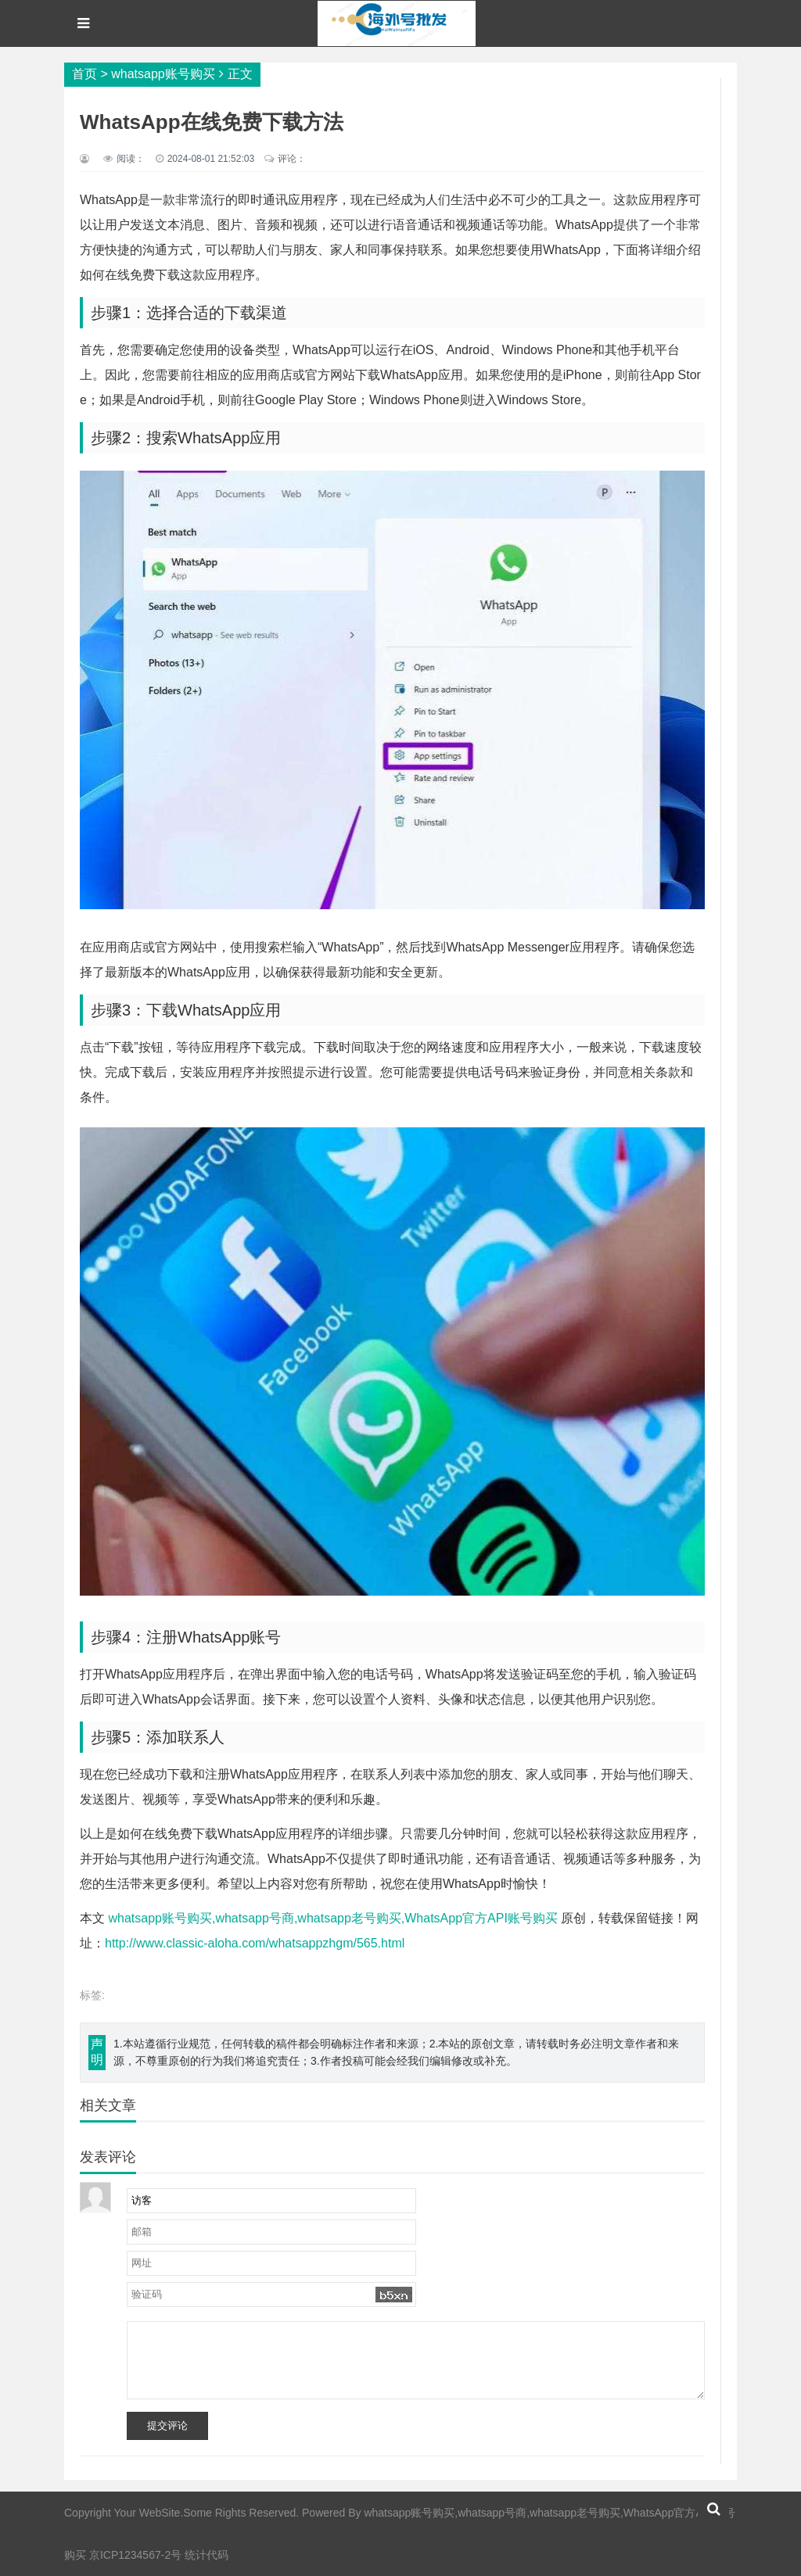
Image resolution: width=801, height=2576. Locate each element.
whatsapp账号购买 (163, 74)
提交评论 (167, 2425)
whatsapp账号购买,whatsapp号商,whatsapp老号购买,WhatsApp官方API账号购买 (332, 1918)
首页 (84, 74)
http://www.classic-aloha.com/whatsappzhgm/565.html (254, 1943)
